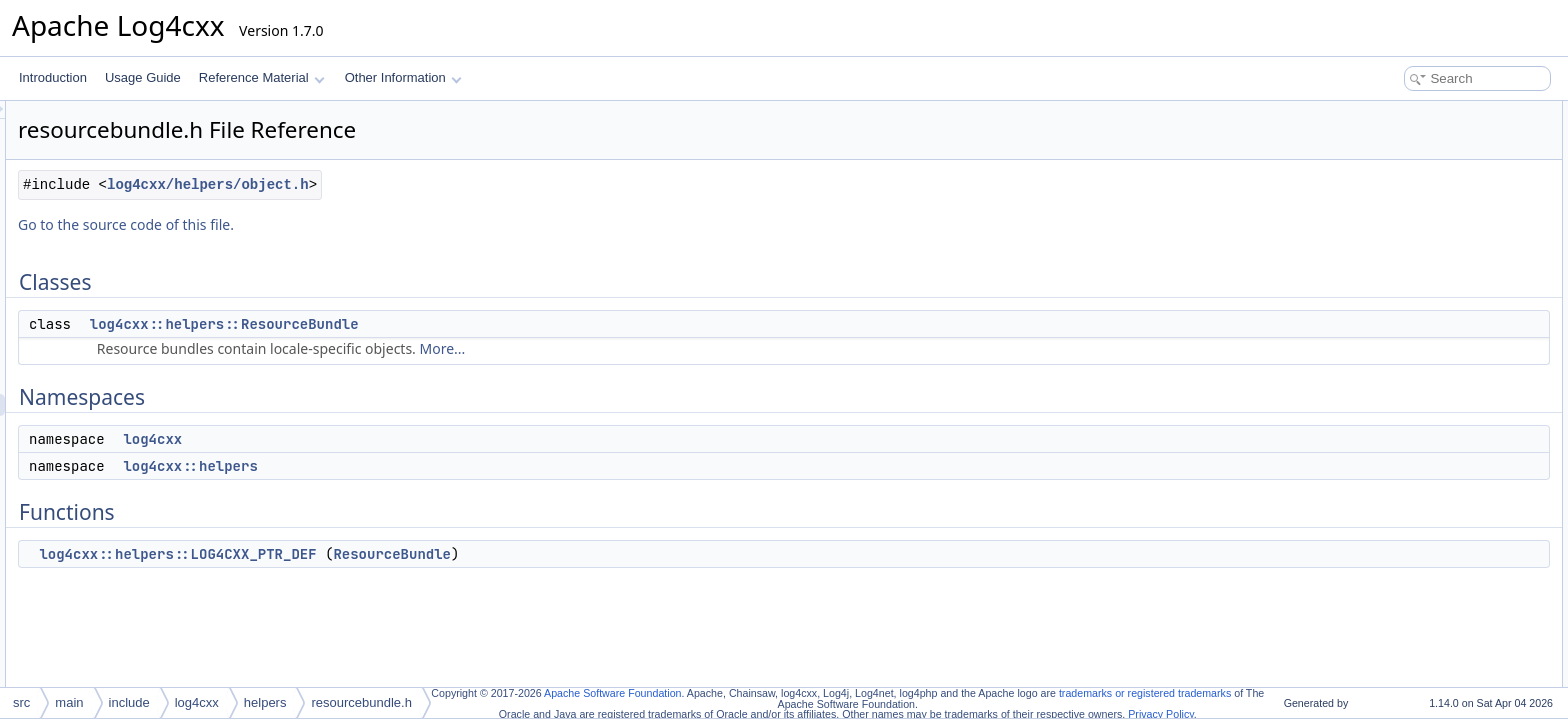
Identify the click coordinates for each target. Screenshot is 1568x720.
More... (693, 348)
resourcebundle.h (361, 702)
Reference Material (261, 77)
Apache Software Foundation (612, 693)
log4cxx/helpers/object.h (458, 184)
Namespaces (1380, 156)
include (129, 702)
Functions (1371, 222)
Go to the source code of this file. (376, 224)
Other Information (403, 77)
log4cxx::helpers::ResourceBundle (474, 324)
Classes (1366, 112)
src (21, 702)
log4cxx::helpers (440, 466)
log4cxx (402, 439)
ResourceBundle (642, 554)
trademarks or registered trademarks (1145, 693)
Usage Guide (143, 77)
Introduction (53, 77)
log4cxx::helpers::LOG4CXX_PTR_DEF (427, 554)
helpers (265, 702)
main (69, 702)
